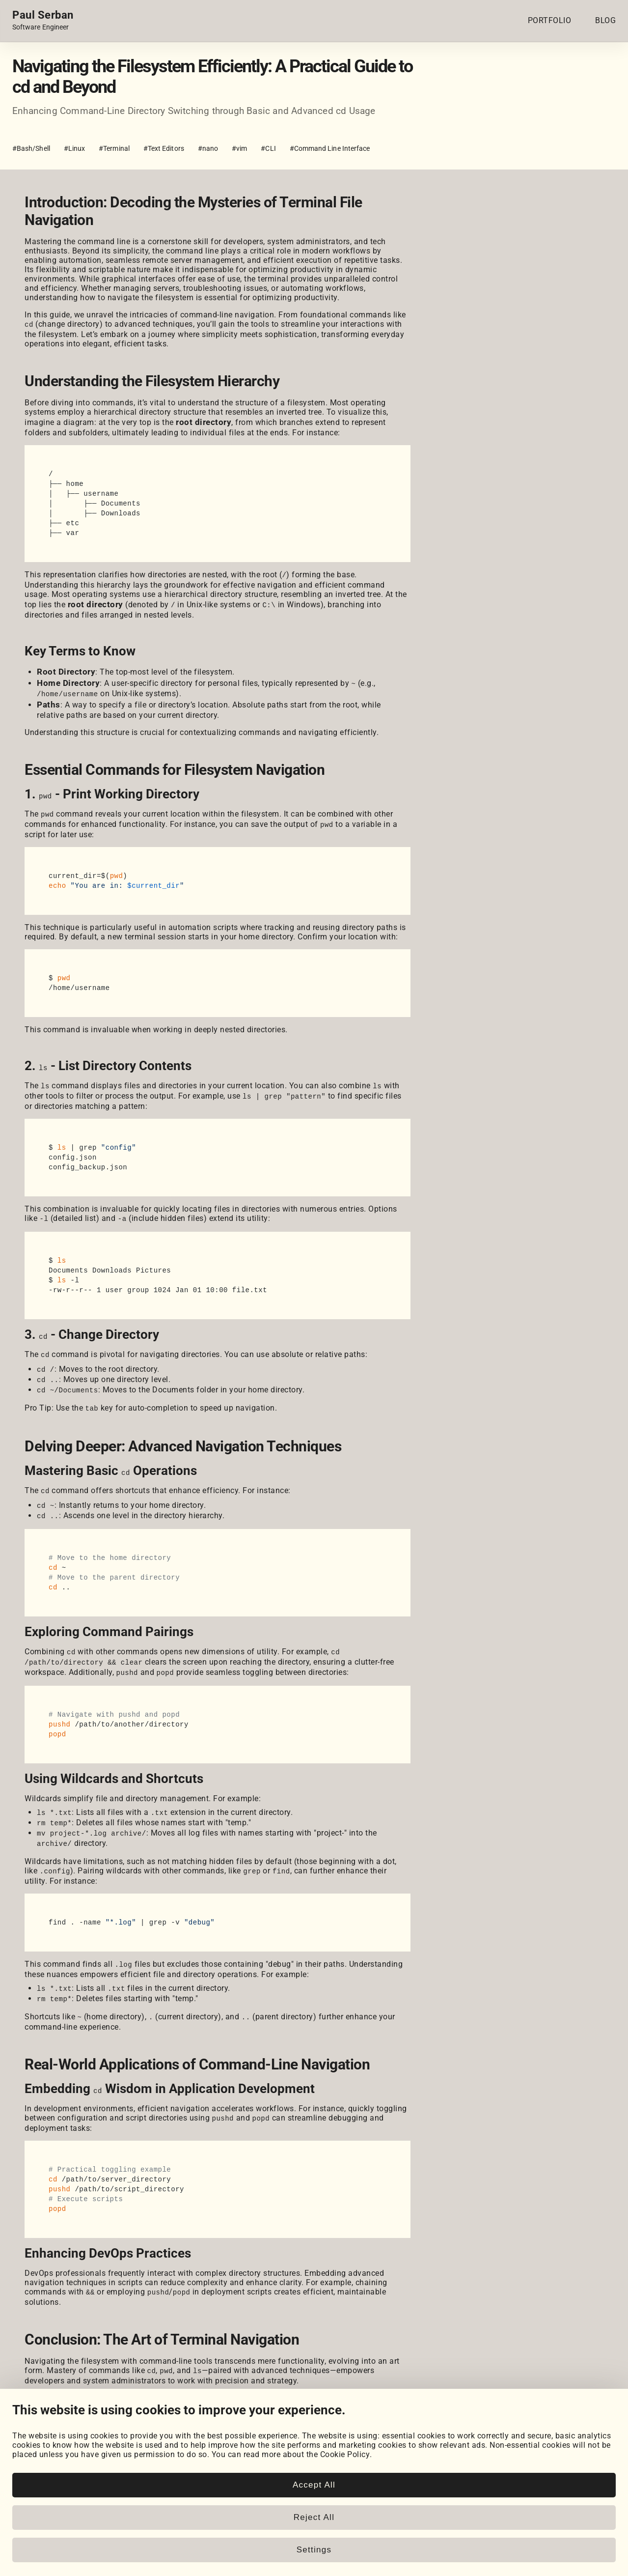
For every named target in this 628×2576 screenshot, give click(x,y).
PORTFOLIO (550, 20)
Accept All (314, 2485)
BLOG (605, 20)
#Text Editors (163, 148)
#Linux (74, 148)
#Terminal (114, 148)
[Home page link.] (43, 20)
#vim (239, 148)
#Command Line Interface (330, 148)
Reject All (314, 2517)
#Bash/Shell (31, 148)
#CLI (268, 148)
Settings (314, 2549)
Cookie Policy (345, 2454)
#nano (208, 148)
